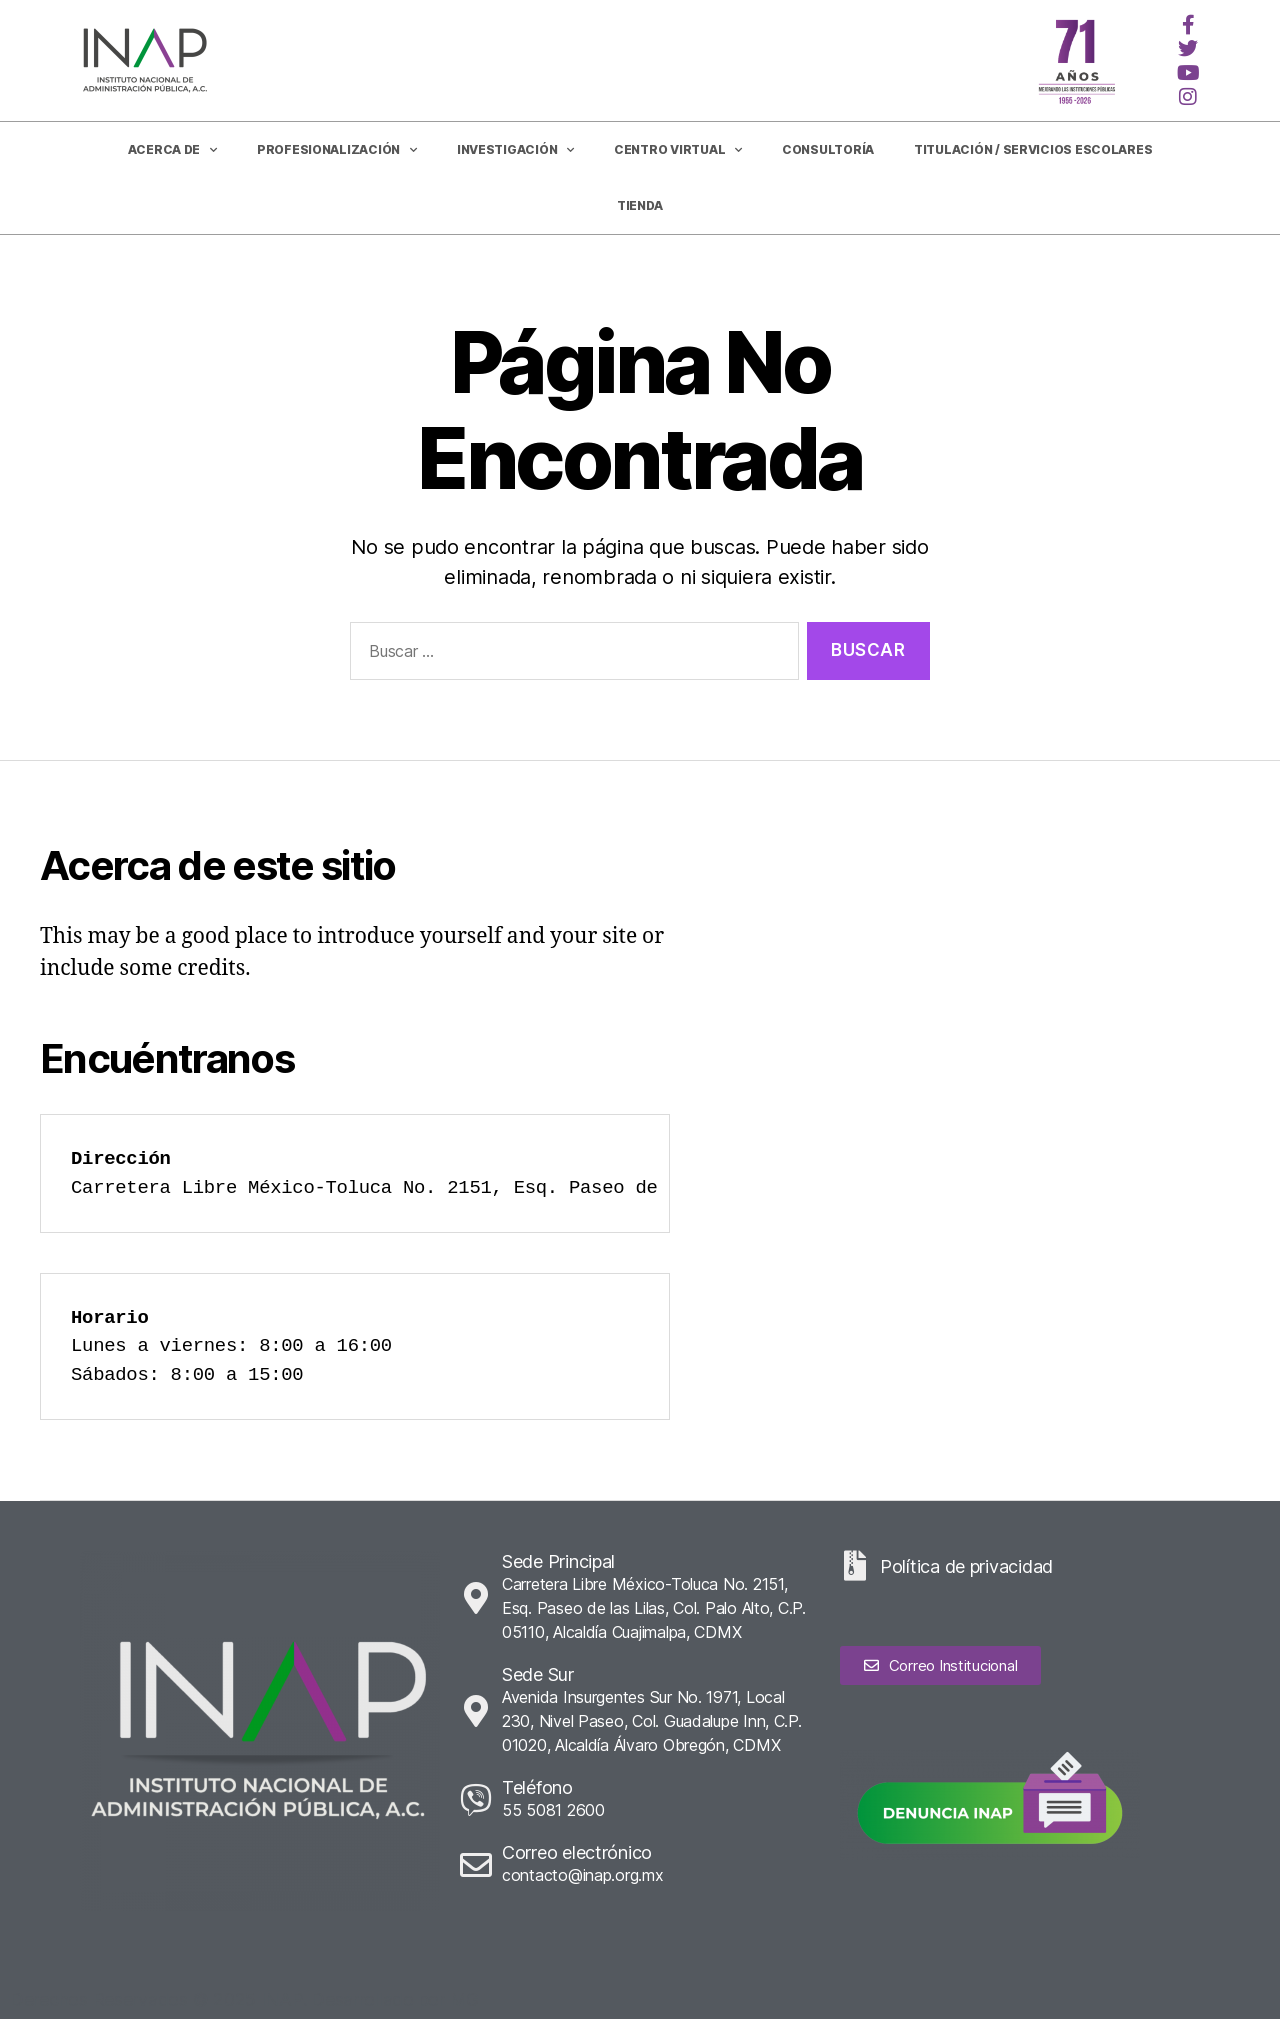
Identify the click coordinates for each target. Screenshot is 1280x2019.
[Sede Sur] (476, 1711)
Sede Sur (538, 1674)
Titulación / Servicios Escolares (1033, 149)
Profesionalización (337, 150)
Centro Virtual (678, 150)
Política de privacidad (966, 1566)
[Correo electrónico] (476, 1865)
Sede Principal (558, 1561)
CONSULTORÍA (828, 149)
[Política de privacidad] (855, 1566)
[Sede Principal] (476, 1598)
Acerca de (172, 150)
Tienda (640, 205)
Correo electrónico (577, 1852)
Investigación (515, 150)
